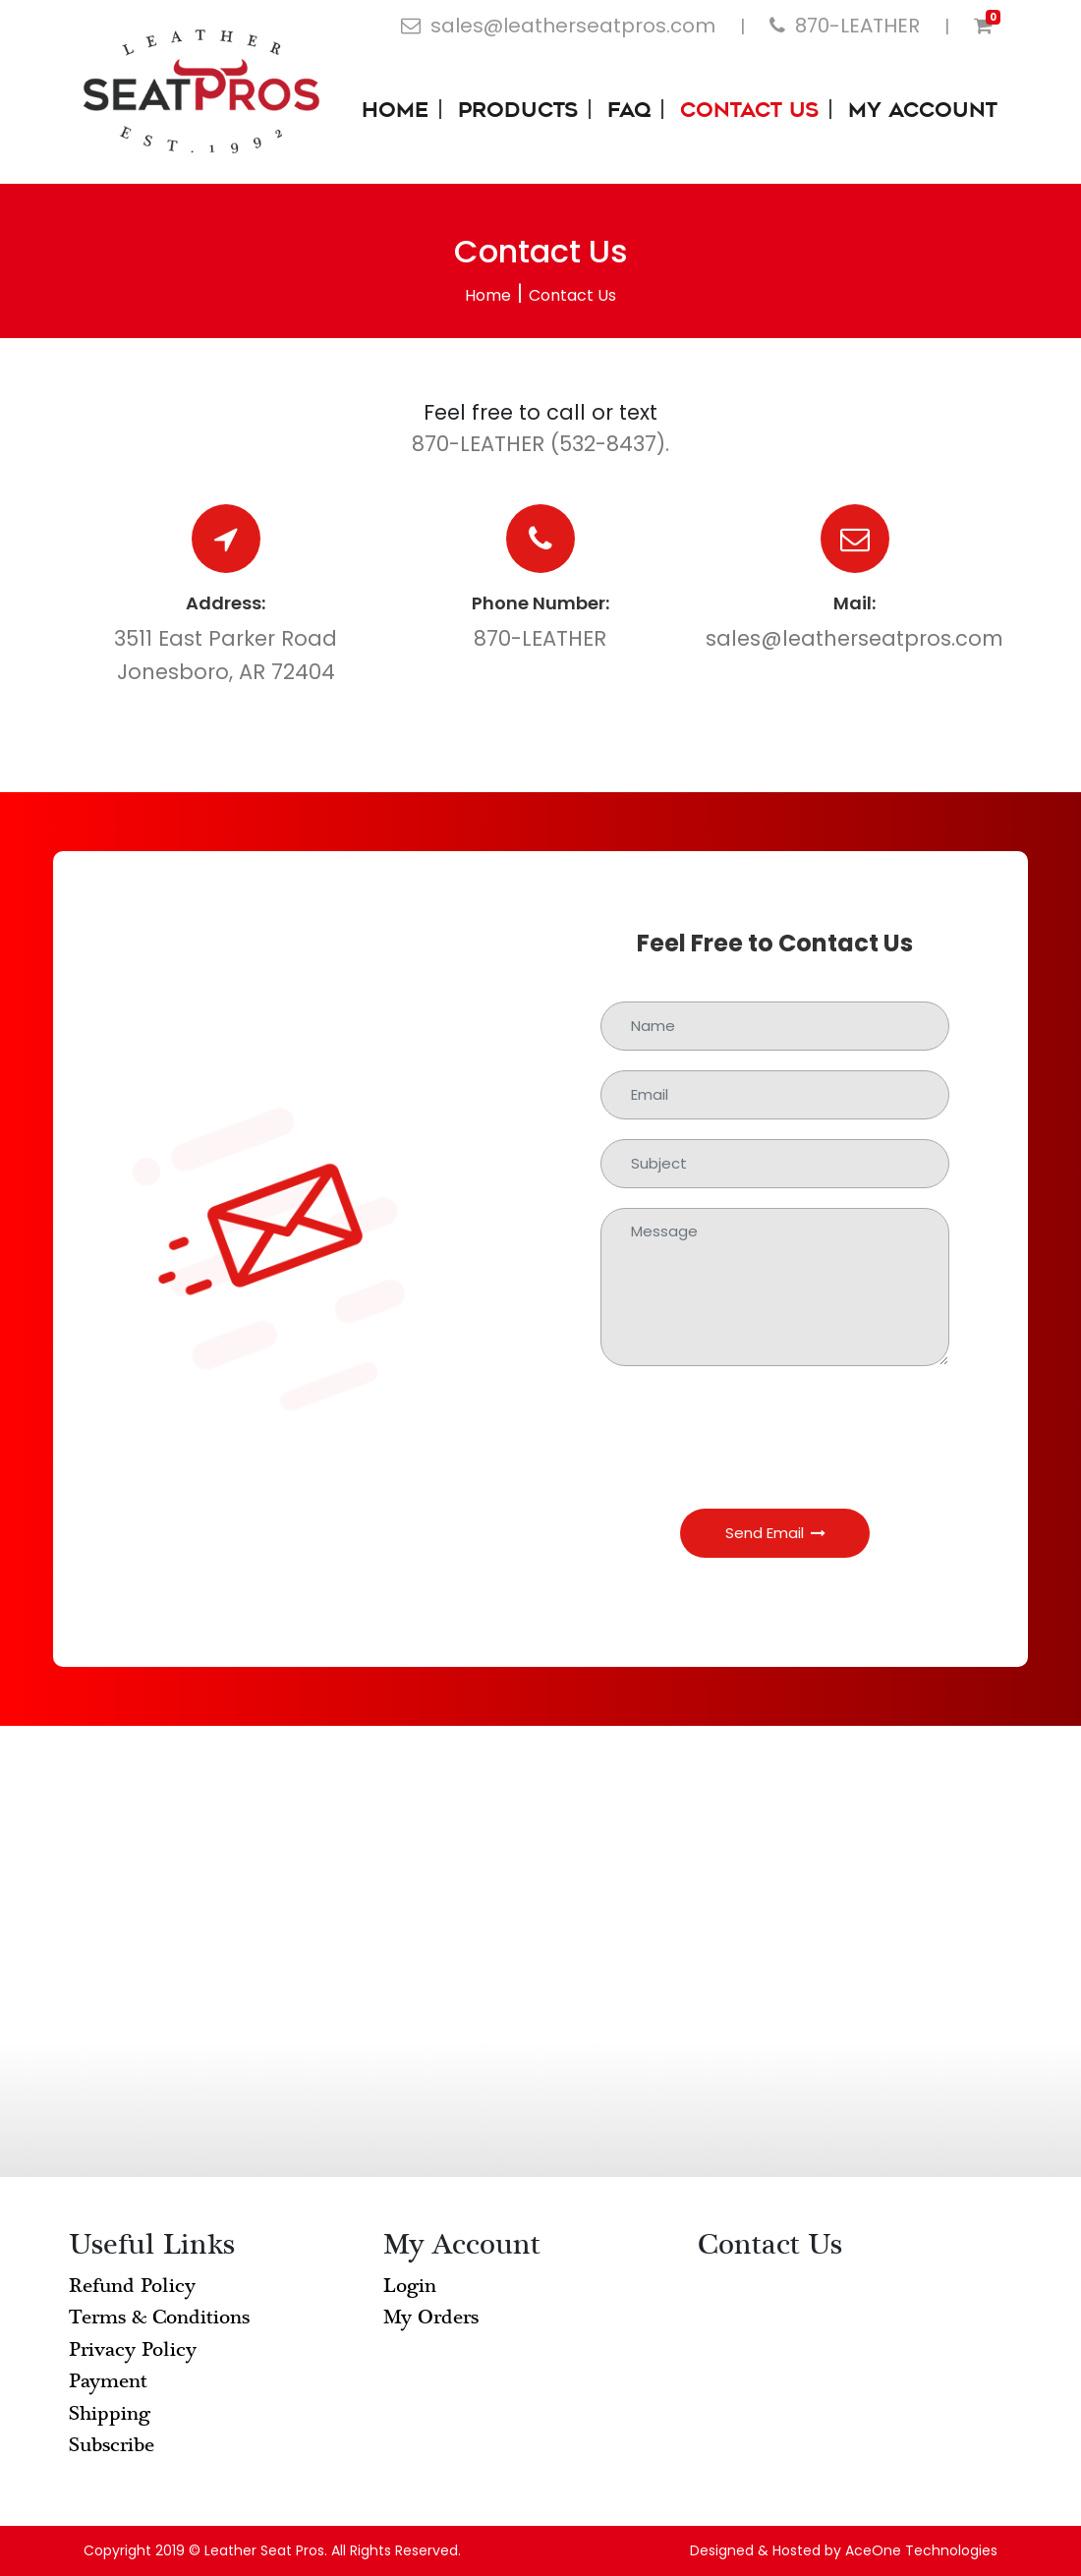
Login (409, 2285)
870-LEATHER (540, 638)
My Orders (431, 2317)
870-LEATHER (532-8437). (540, 443)
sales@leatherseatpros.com (854, 638)
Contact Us (749, 111)
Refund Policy (132, 2285)
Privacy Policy (133, 2349)
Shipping (109, 2413)
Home (395, 111)
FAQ (629, 111)
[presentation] (775, 1424)
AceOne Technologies (921, 2550)
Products (518, 111)
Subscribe (111, 2445)
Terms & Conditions (159, 2317)
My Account (922, 111)
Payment (108, 2381)
